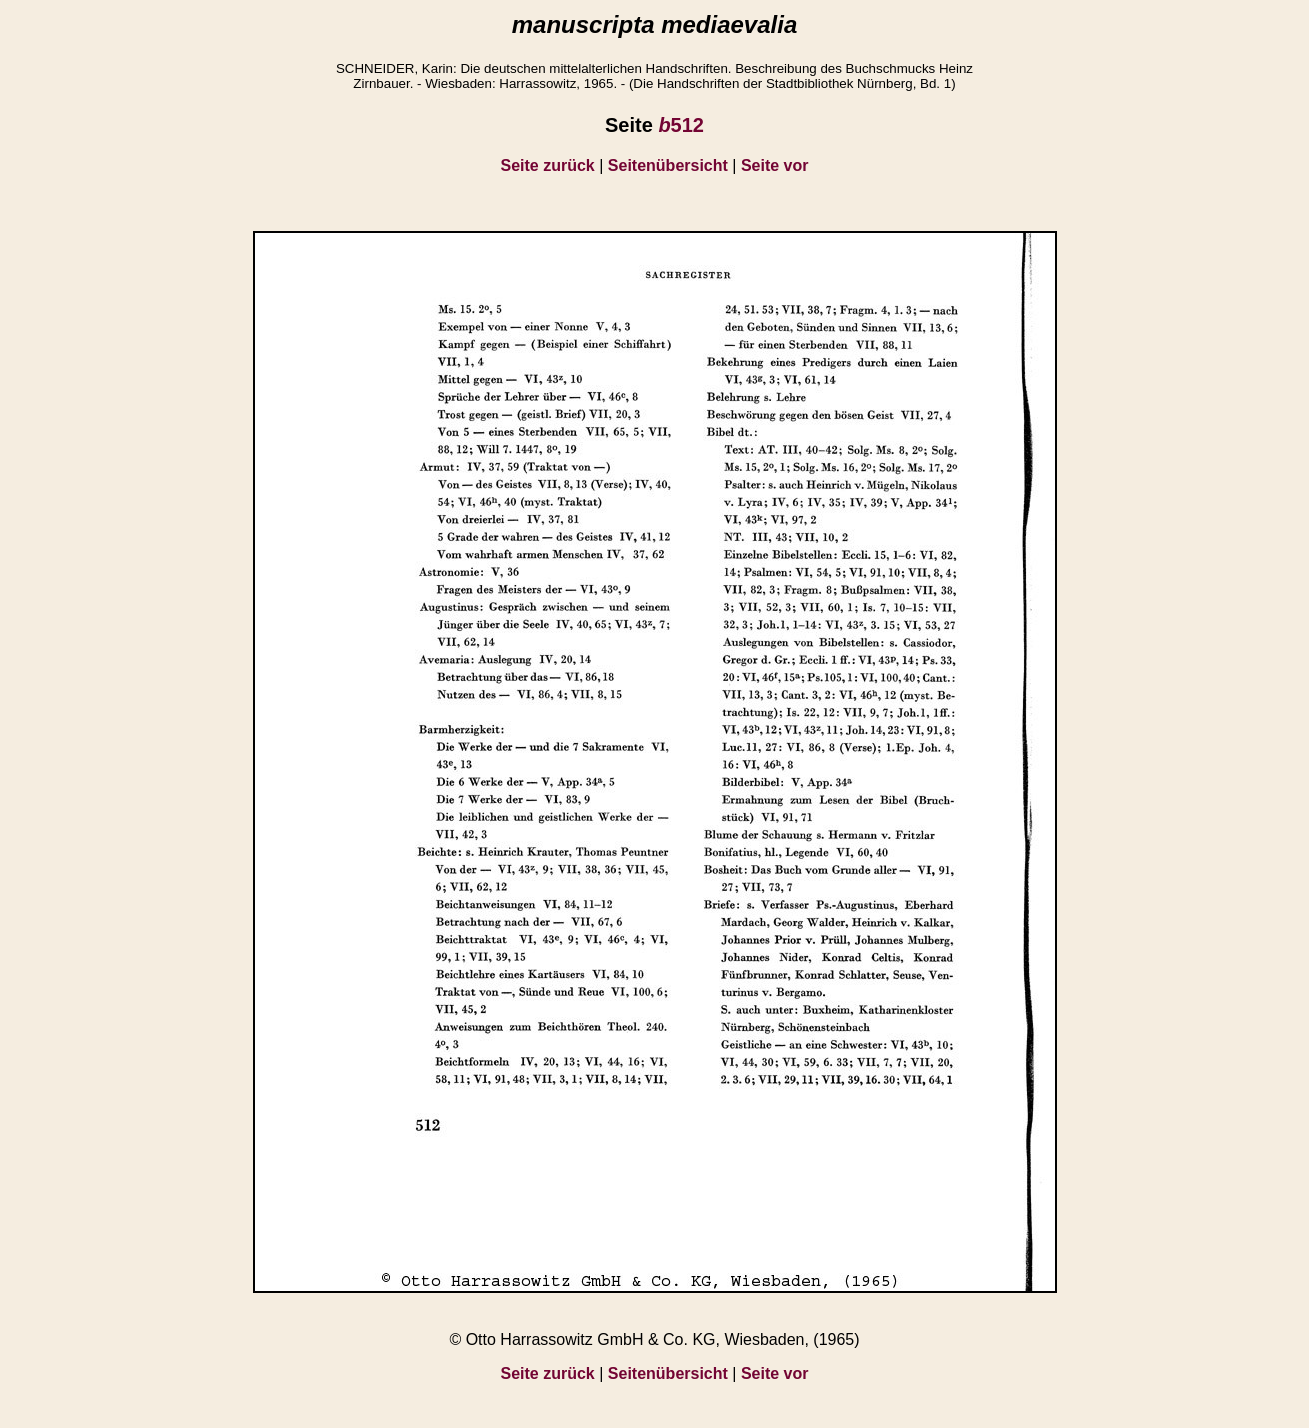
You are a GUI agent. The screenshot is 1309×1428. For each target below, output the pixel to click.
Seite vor (775, 165)
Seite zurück (548, 165)
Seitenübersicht (668, 165)
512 (681, 125)
